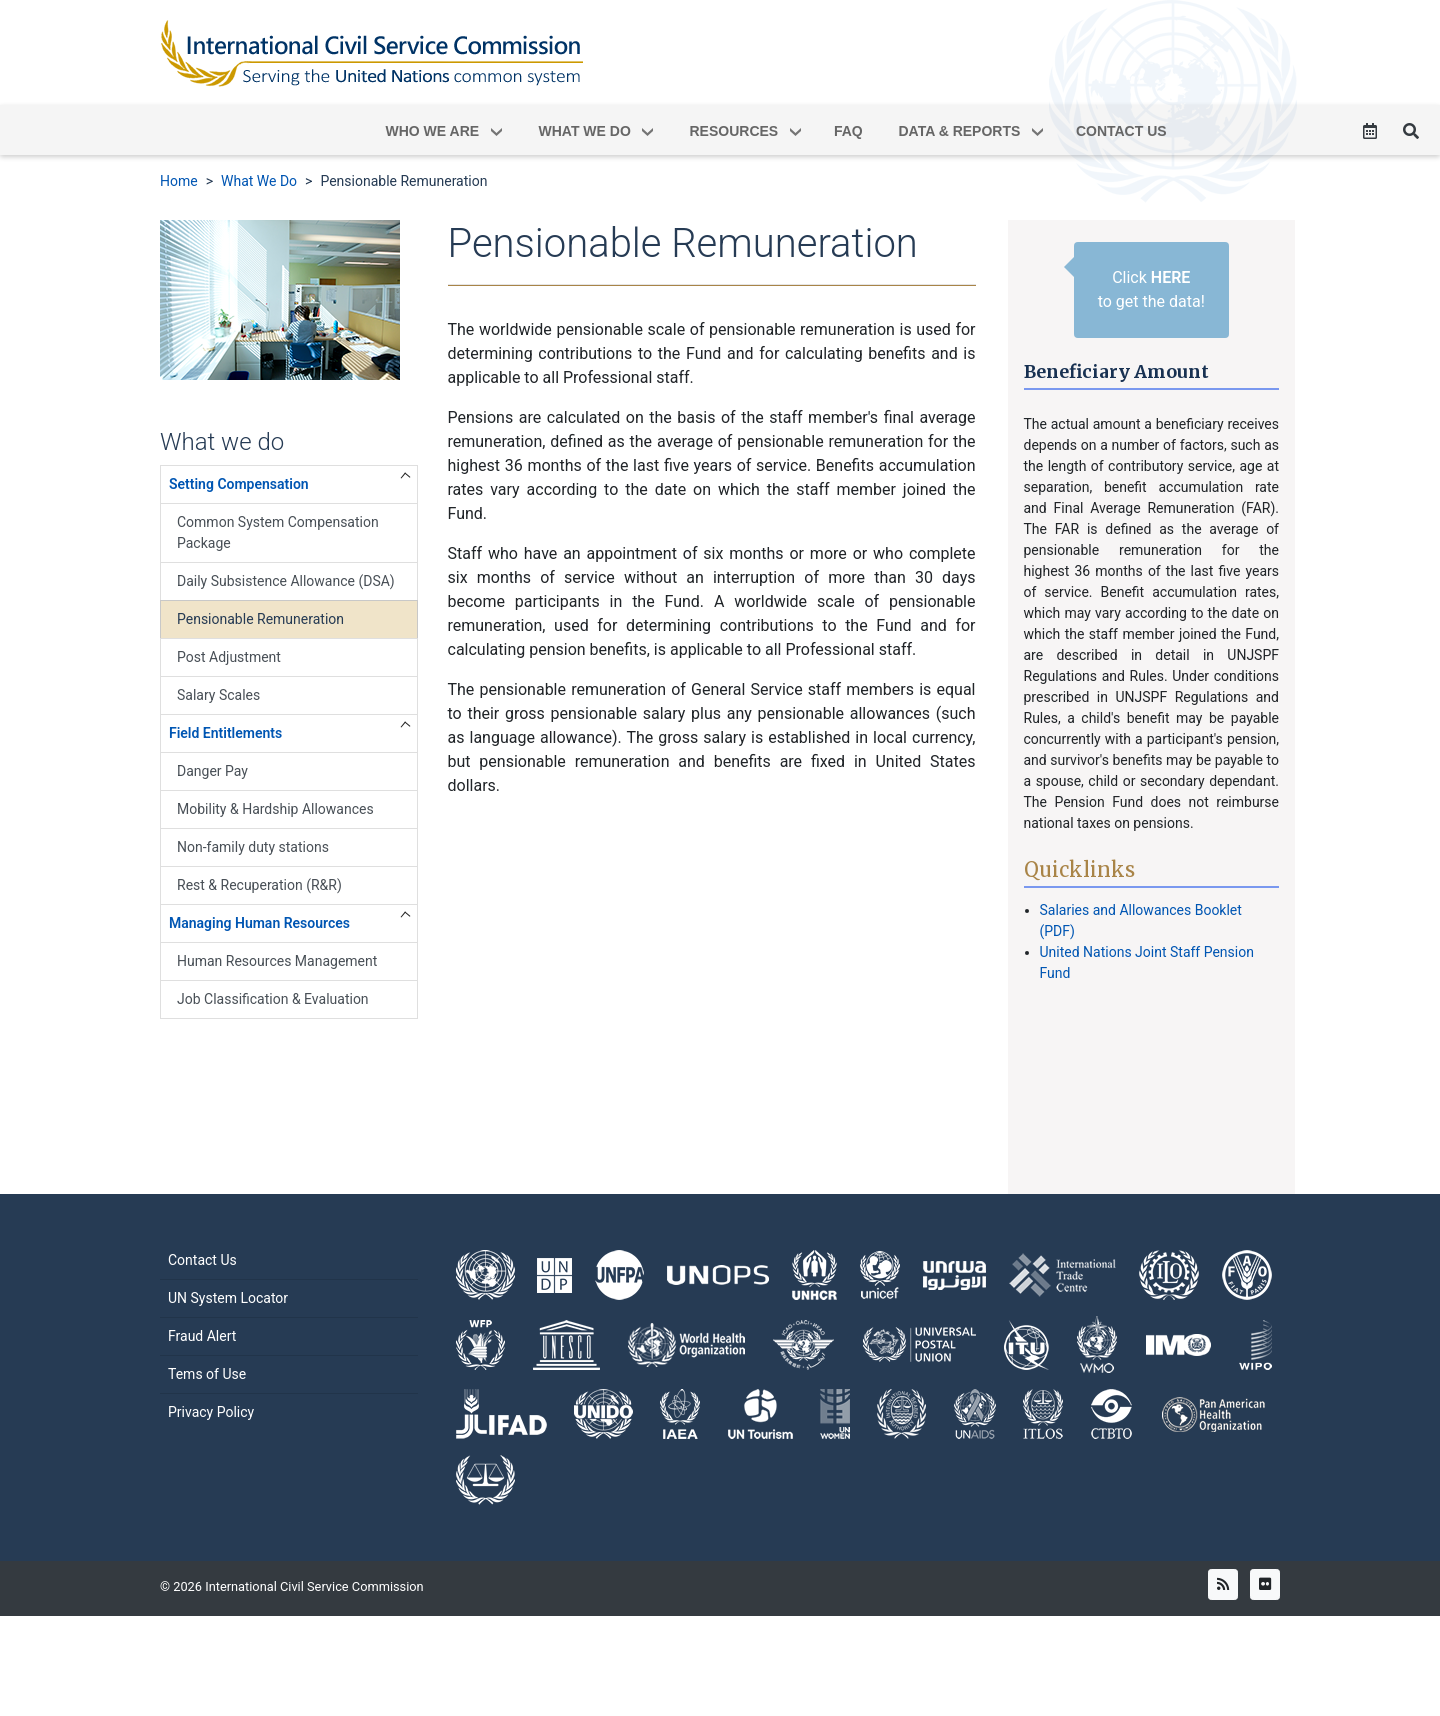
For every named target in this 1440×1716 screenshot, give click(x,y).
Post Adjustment (229, 657)
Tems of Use (207, 1424)
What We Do (259, 181)
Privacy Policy (211, 1462)
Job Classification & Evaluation (273, 999)
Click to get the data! (1151, 289)
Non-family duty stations (253, 847)
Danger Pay (212, 771)
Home (179, 181)
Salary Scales (218, 695)
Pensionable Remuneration (403, 181)
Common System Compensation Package (278, 532)
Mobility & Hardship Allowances (275, 809)
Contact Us (202, 1310)
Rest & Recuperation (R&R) (259, 885)
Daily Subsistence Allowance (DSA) (286, 581)
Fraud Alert (202, 1386)
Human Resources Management (277, 961)
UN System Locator (228, 1348)
